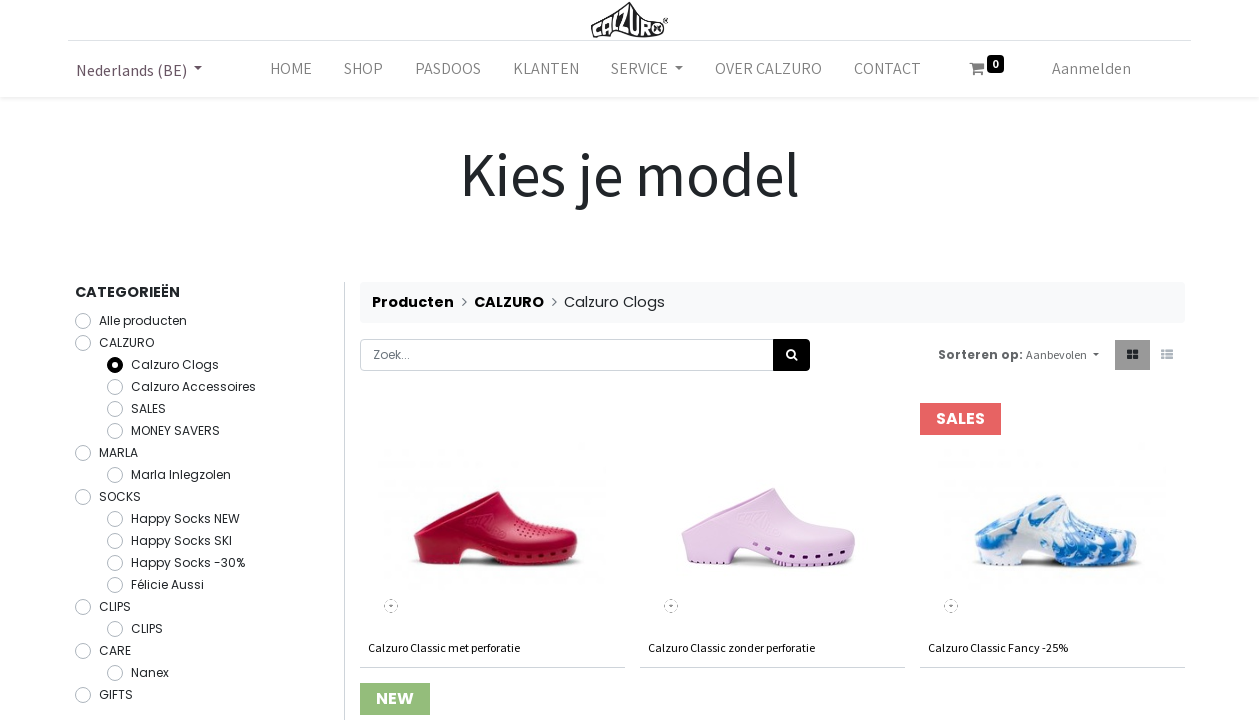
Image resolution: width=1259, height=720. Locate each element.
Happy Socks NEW (185, 518)
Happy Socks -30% (188, 562)
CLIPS (115, 606)
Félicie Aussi (167, 584)
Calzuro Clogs (175, 364)
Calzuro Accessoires (193, 386)
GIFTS (116, 694)
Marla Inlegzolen (181, 474)
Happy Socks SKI (181, 540)
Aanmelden (1091, 68)
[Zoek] (791, 355)
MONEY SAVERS (175, 430)
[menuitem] (291, 69)
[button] (1062, 355)
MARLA (118, 452)
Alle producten (143, 320)
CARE (115, 650)
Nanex (150, 672)
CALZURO (126, 342)
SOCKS (120, 496)
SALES (148, 408)
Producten (413, 302)
